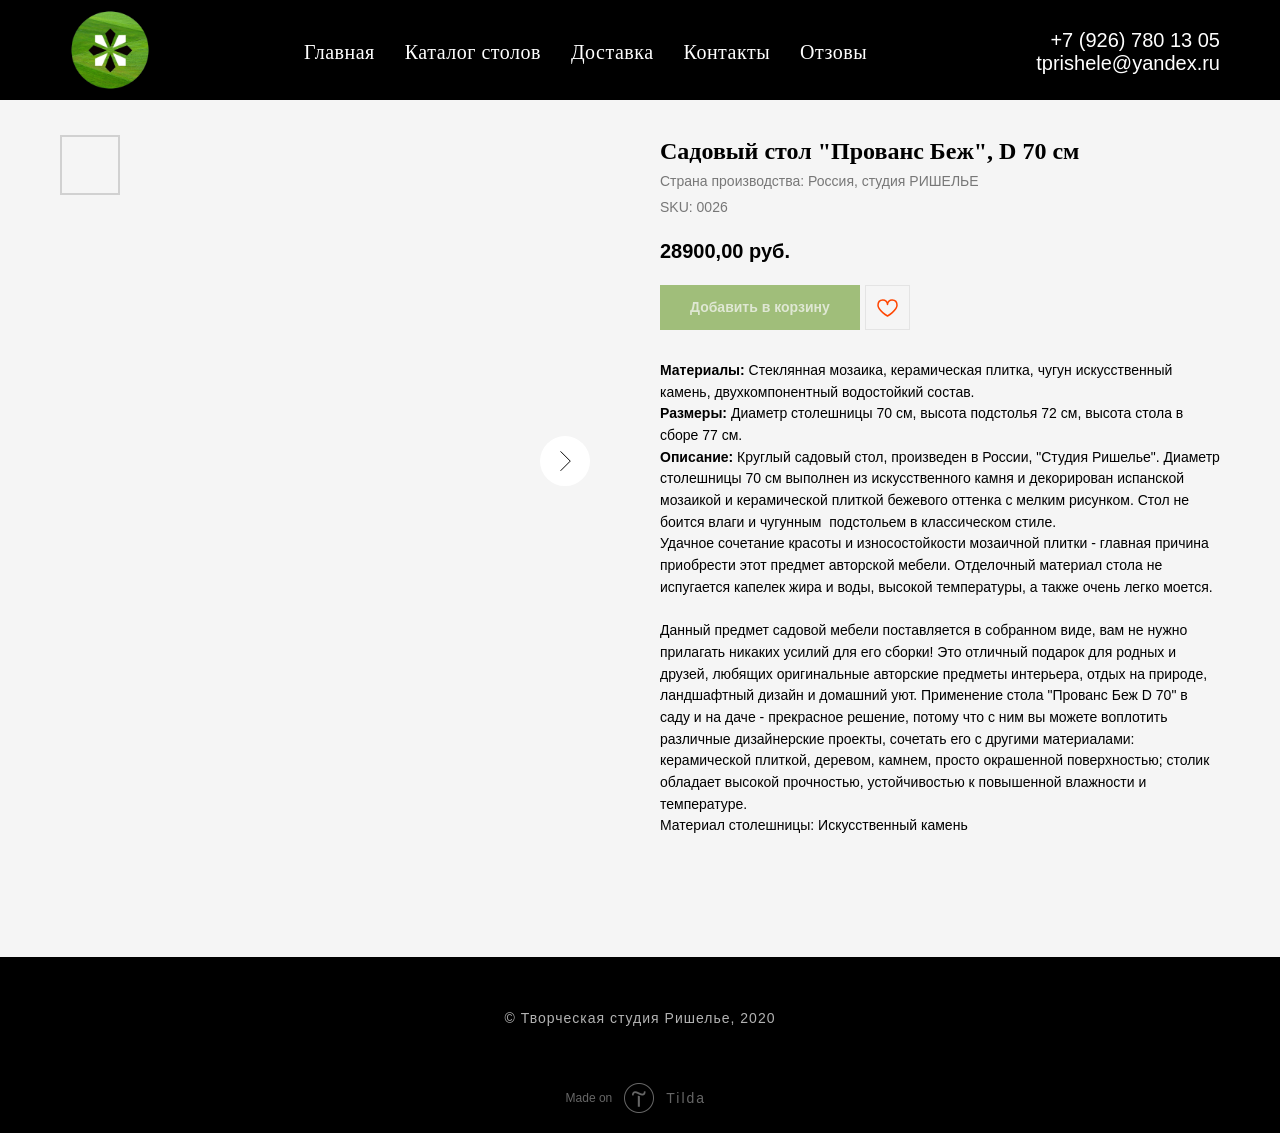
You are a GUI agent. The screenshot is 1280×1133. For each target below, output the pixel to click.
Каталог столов (473, 52)
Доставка (612, 52)
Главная (339, 52)
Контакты (727, 52)
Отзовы (833, 52)
